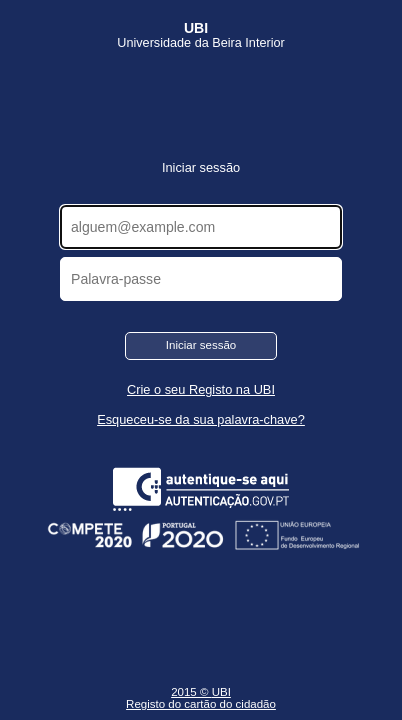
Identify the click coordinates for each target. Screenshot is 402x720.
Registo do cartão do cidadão (201, 704)
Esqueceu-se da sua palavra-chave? (201, 419)
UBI (221, 692)
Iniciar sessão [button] (201, 345)
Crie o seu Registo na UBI (201, 389)
